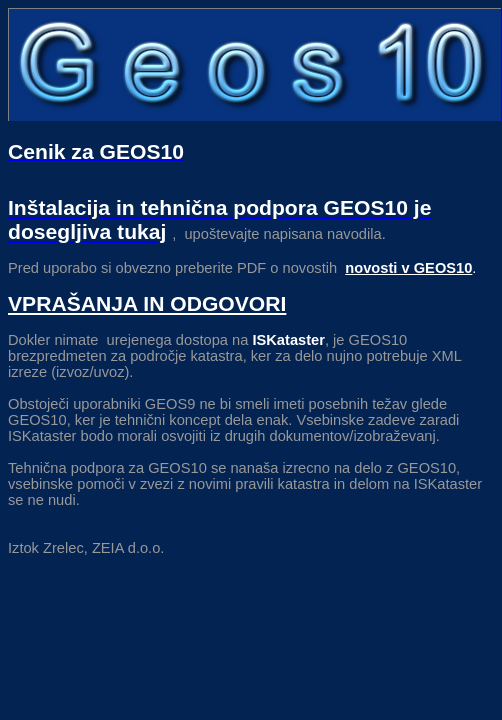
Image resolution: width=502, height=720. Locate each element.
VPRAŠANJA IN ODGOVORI (147, 303)
